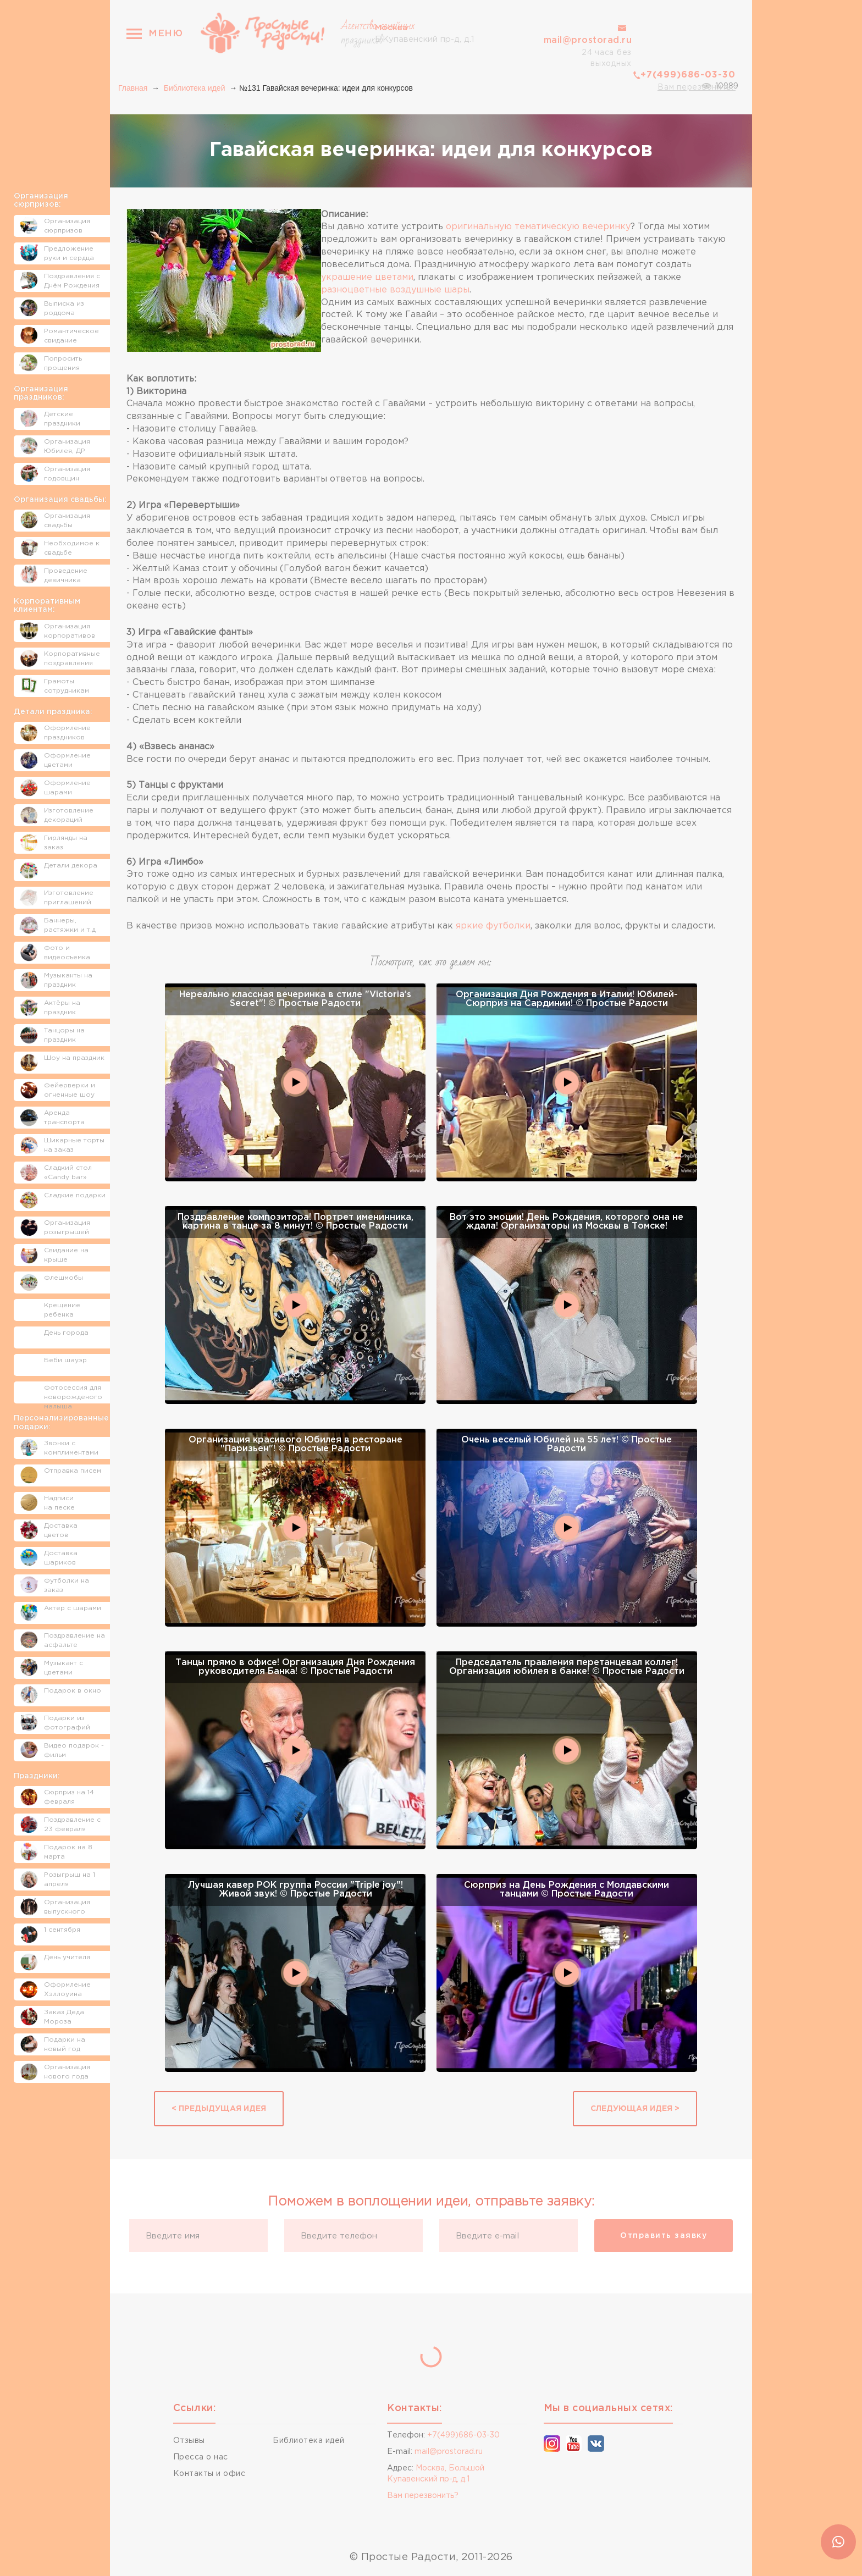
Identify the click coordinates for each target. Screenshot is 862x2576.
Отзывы (189, 2440)
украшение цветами (367, 277)
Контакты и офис (209, 2473)
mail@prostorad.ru (588, 40)
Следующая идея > (634, 2108)
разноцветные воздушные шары (395, 290)
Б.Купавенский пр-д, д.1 (424, 32)
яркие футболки (493, 926)
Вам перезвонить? (696, 87)
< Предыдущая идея (219, 2108)
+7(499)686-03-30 (688, 75)
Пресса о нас (200, 2457)
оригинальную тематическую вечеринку (538, 227)
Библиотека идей (194, 88)
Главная (132, 88)
